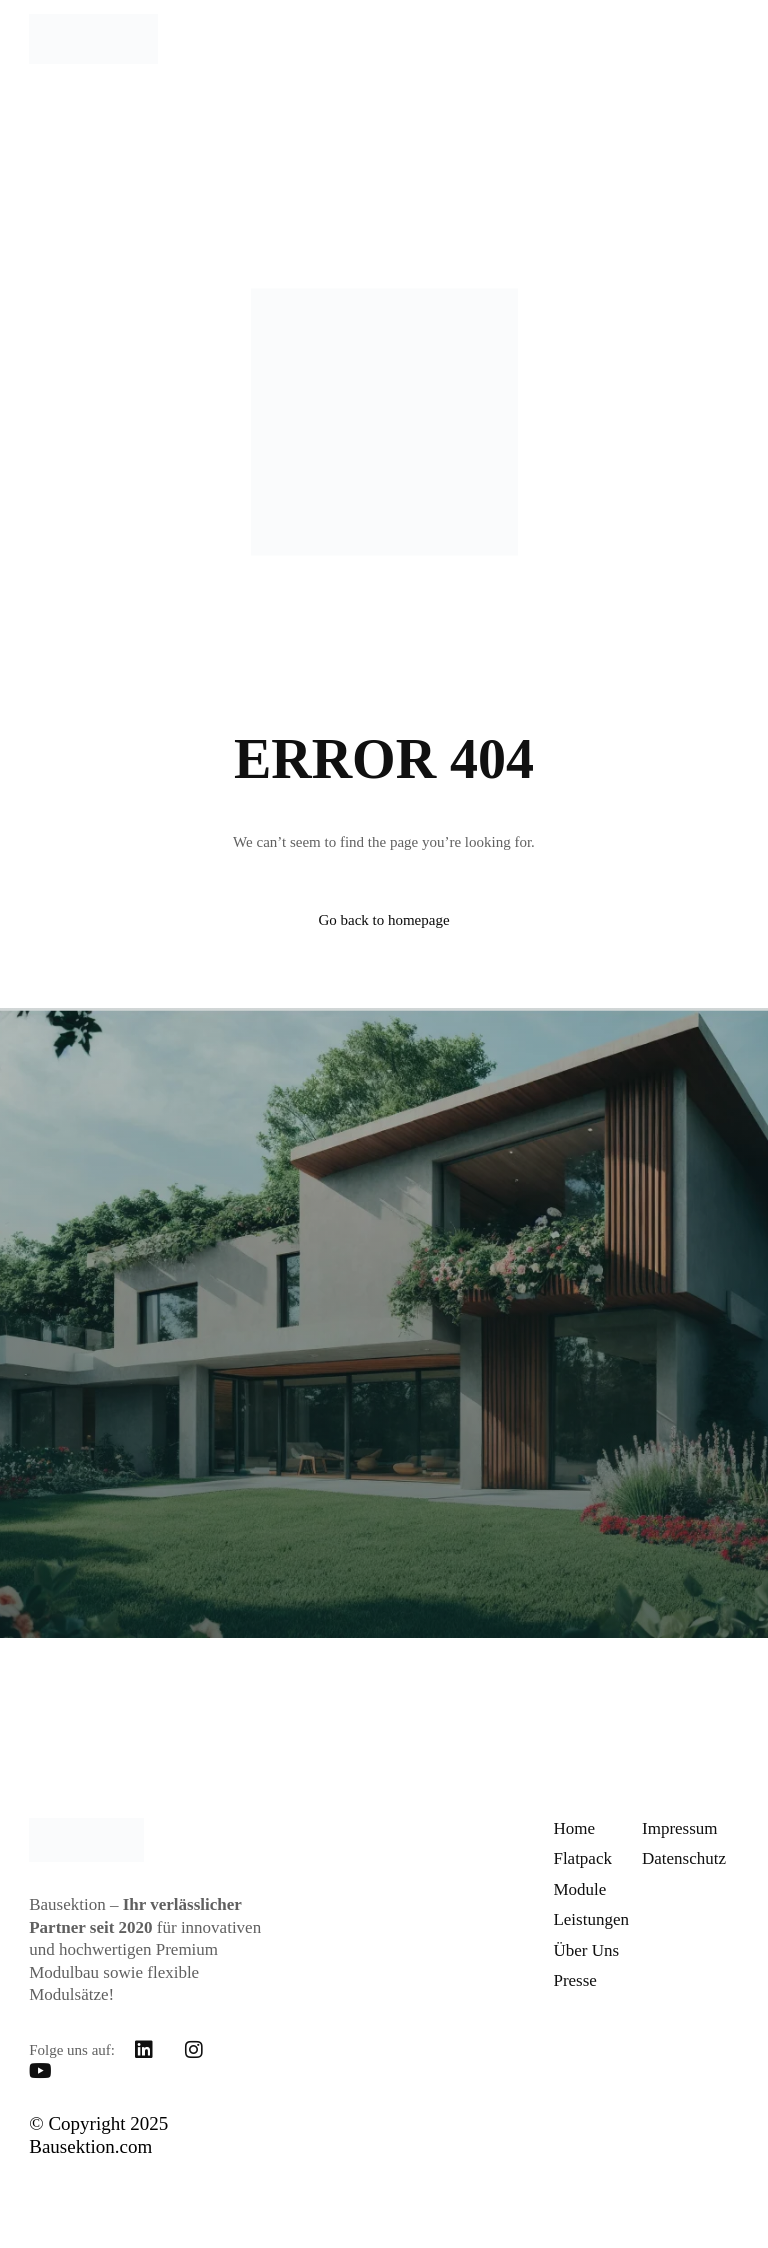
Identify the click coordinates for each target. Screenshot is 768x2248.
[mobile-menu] (714, 39)
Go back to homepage (383, 920)
